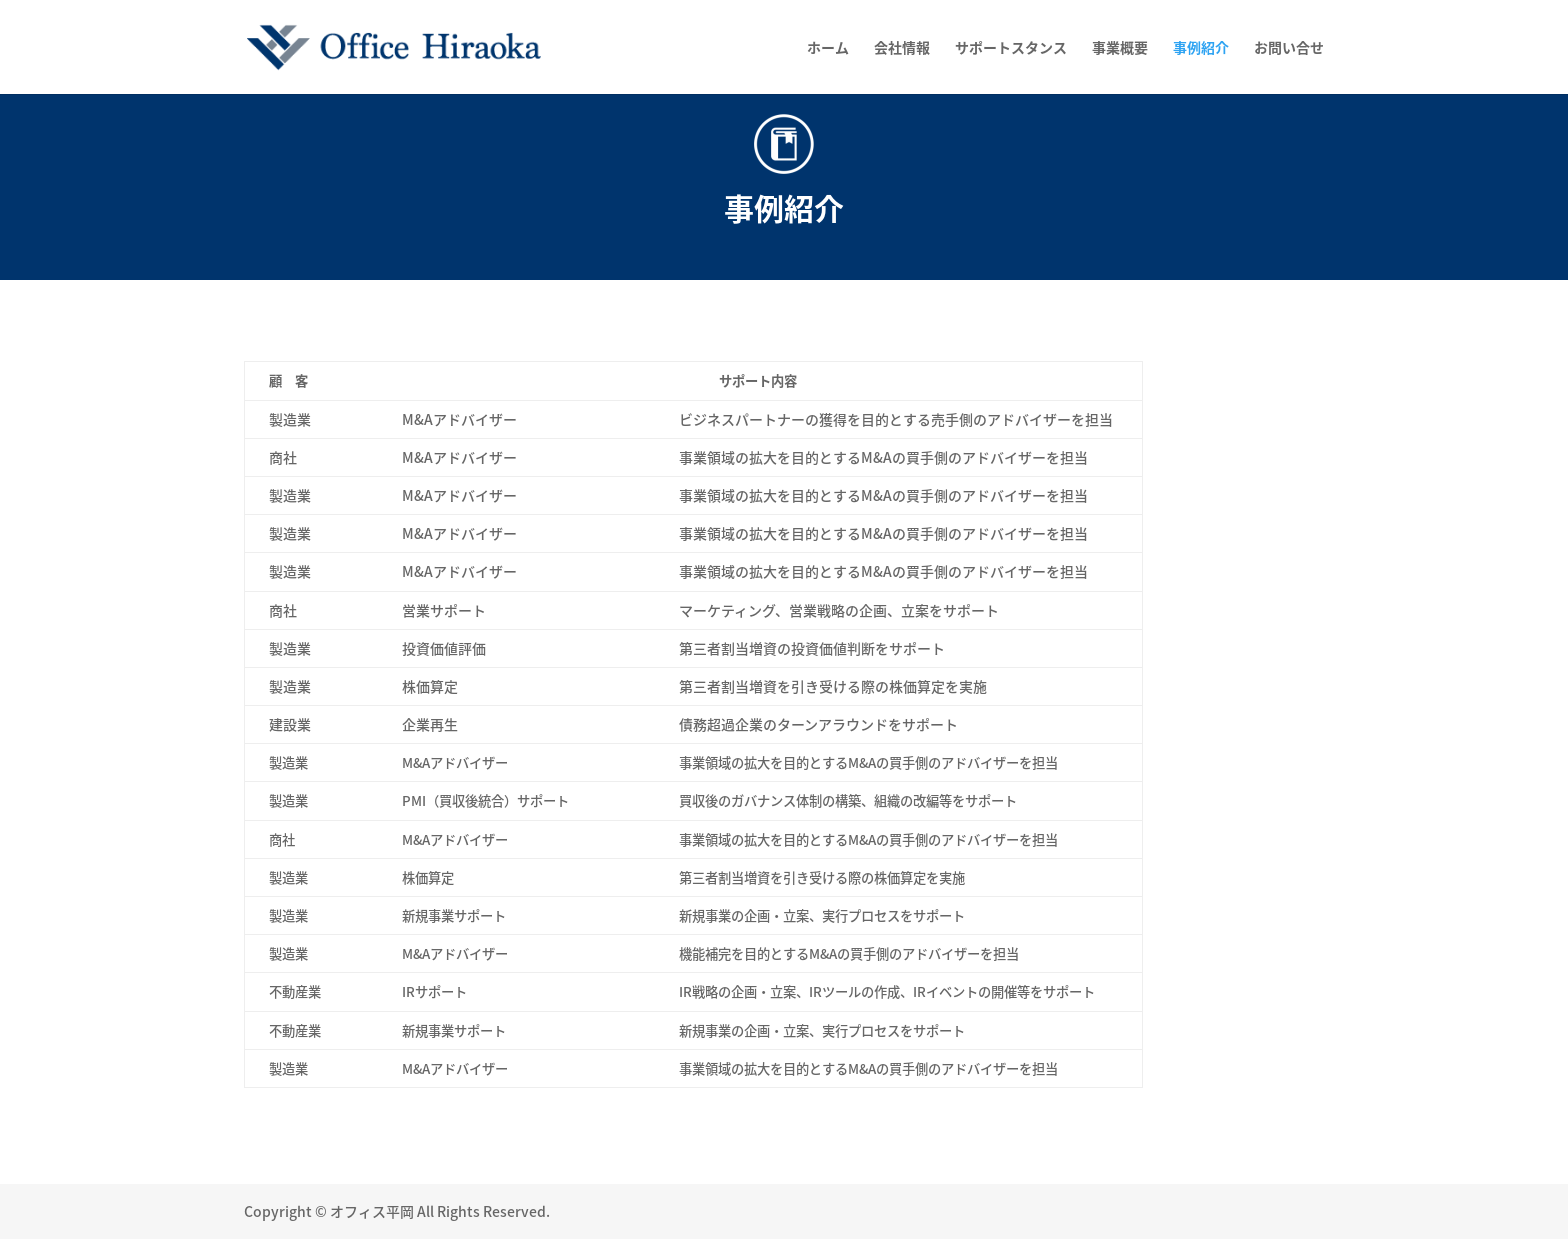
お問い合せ (1289, 48)
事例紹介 (1201, 48)
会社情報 (902, 48)
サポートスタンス (1011, 48)
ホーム (828, 48)
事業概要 (1120, 48)
